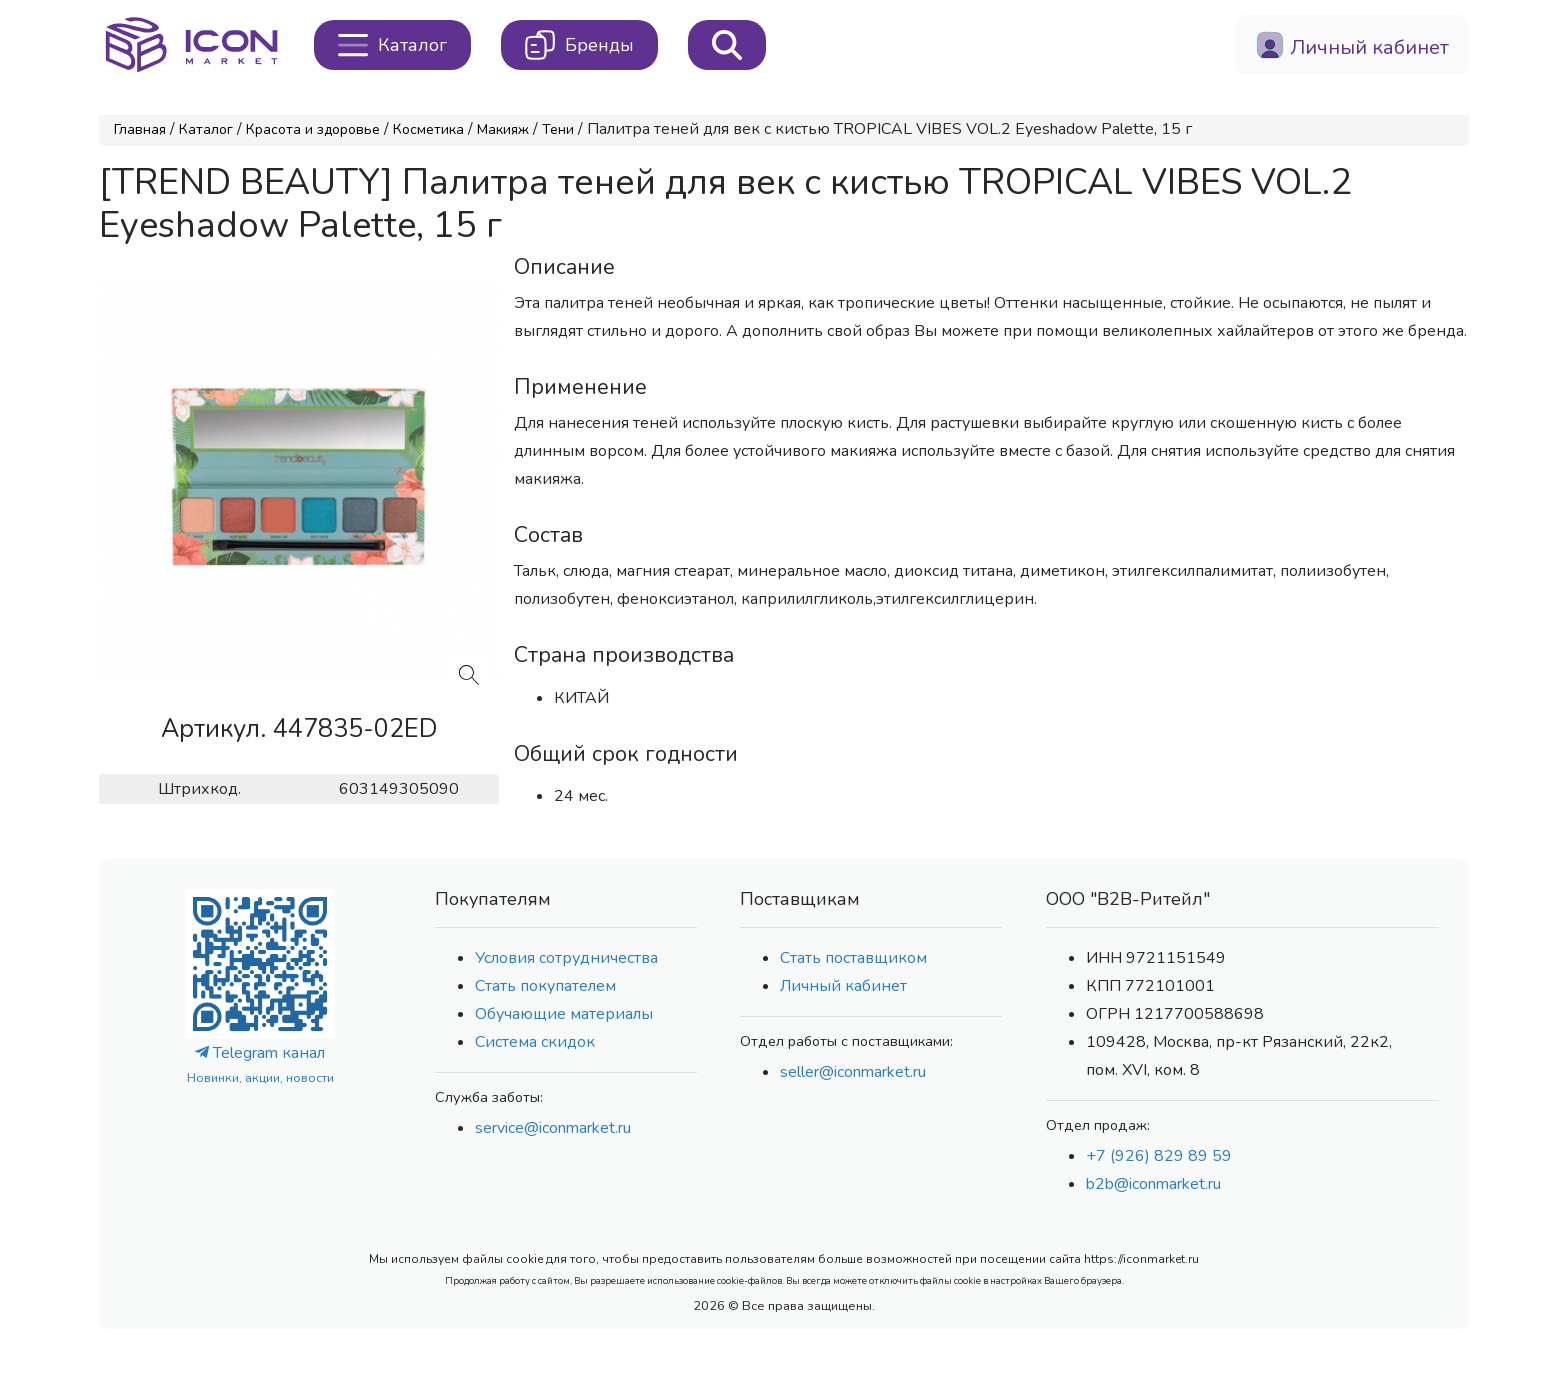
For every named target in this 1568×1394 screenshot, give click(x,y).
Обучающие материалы (564, 1014)
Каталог (206, 129)
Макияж (503, 129)
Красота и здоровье (313, 129)
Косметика (428, 129)
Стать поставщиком (853, 958)
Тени (558, 129)
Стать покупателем (545, 986)
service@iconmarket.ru (553, 1128)
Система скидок (535, 1042)
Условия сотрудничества (566, 958)
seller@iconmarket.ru (853, 1072)
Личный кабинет (843, 986)
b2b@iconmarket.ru (1153, 1184)
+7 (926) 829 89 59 (1159, 1156)
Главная (140, 129)
